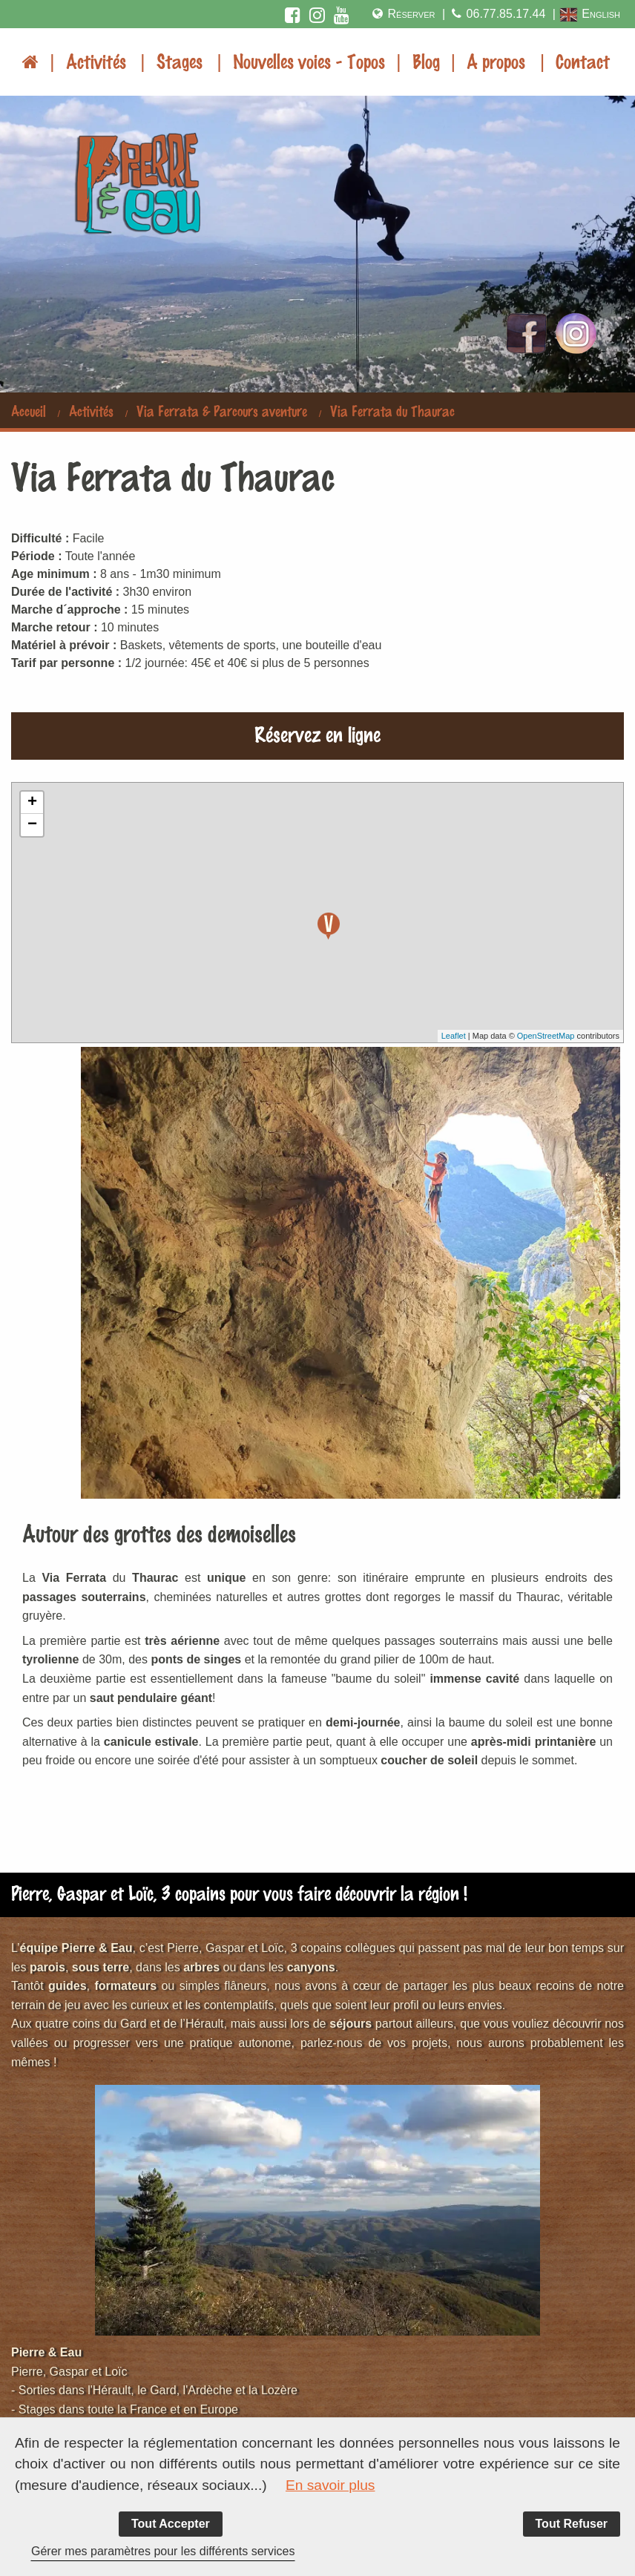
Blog (426, 61)
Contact (583, 61)
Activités (96, 61)
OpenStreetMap (546, 1035)
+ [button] (32, 803)
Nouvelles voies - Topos (309, 61)
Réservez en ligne (317, 733)
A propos (496, 61)
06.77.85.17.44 (497, 13)
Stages (180, 61)
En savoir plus (330, 2485)
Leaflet (453, 1035)
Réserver (402, 13)
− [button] (32, 825)
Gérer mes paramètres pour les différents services (163, 2551)
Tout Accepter (170, 2523)
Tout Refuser (572, 2523)
